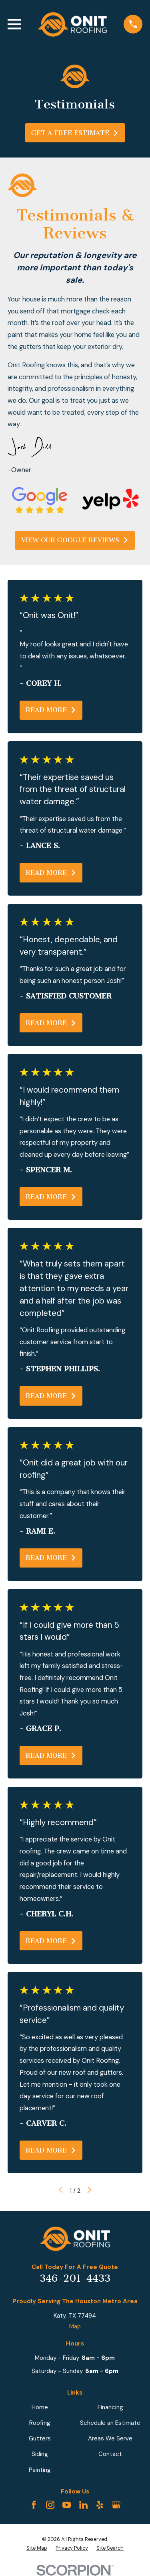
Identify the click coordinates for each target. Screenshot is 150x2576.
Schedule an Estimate (110, 2423)
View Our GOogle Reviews (75, 540)
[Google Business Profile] (116, 2505)
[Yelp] (100, 2505)
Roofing (39, 2423)
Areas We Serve (110, 2438)
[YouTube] (66, 2505)
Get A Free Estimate (75, 133)
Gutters (40, 2438)
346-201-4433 (75, 2278)
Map (75, 2326)
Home (40, 2407)
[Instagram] (50, 2505)
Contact (110, 2454)
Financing (110, 2407)
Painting (40, 2470)
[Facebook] (34, 2505)
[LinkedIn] (83, 2505)
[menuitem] (36, 2548)
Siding (40, 2454)
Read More (51, 710)
